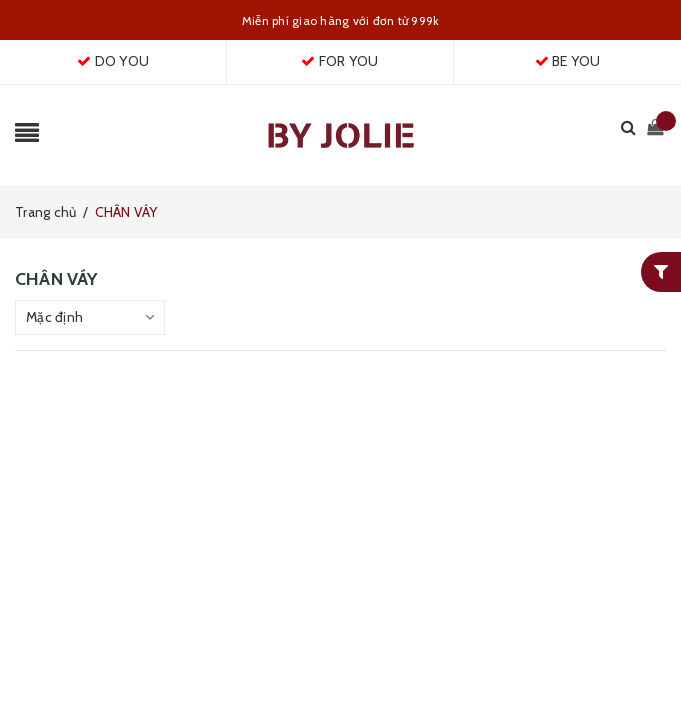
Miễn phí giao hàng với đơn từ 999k (341, 20)
